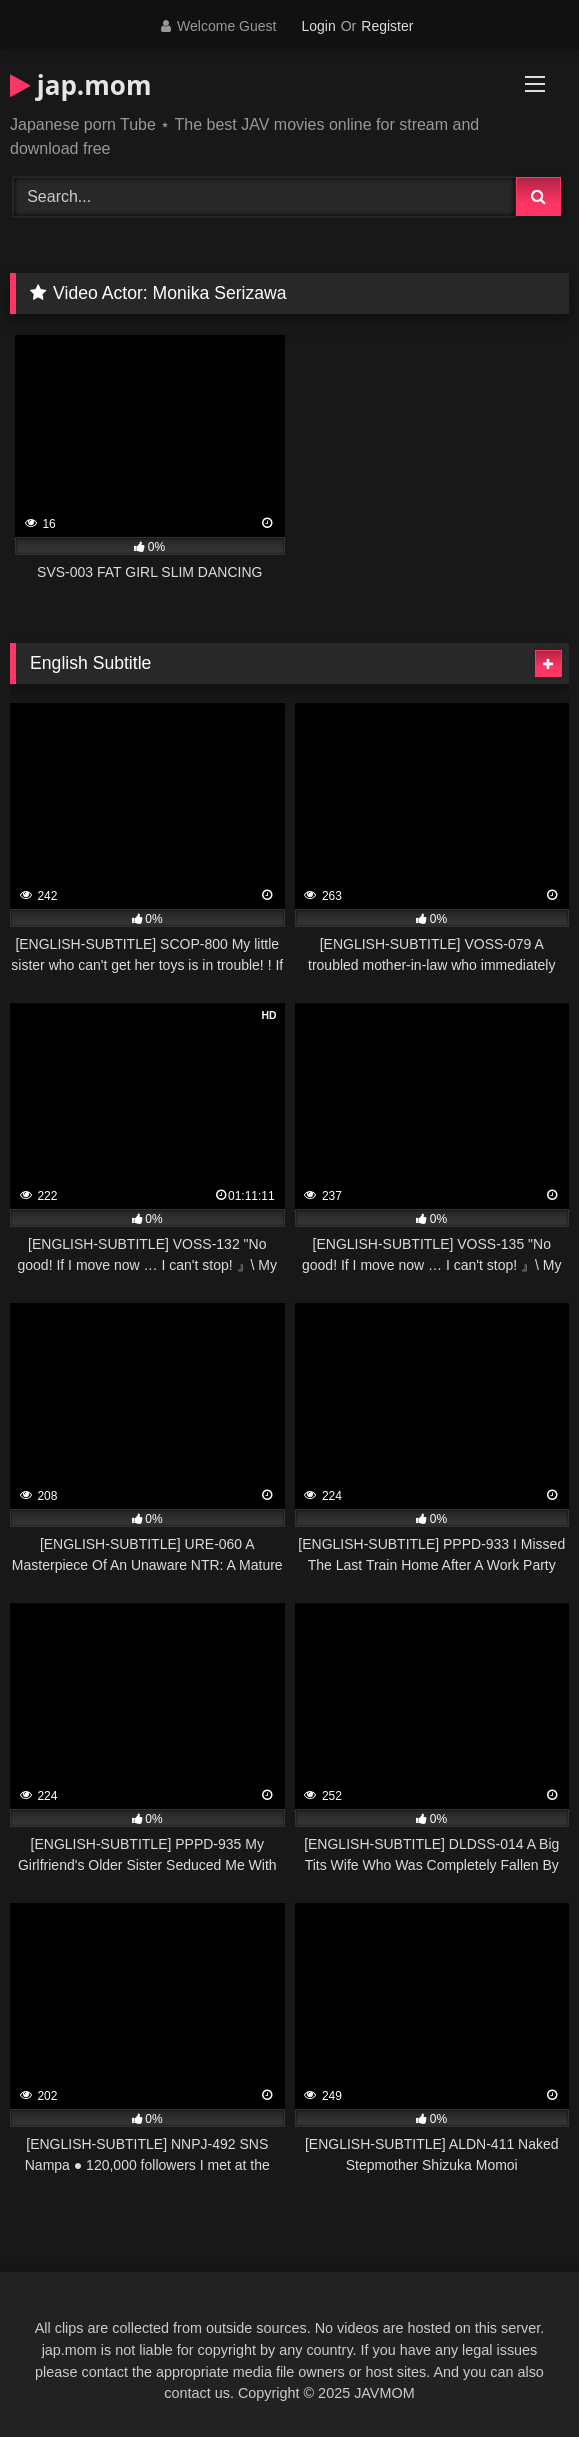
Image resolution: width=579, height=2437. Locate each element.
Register (387, 26)
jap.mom (80, 85)
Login (318, 26)
